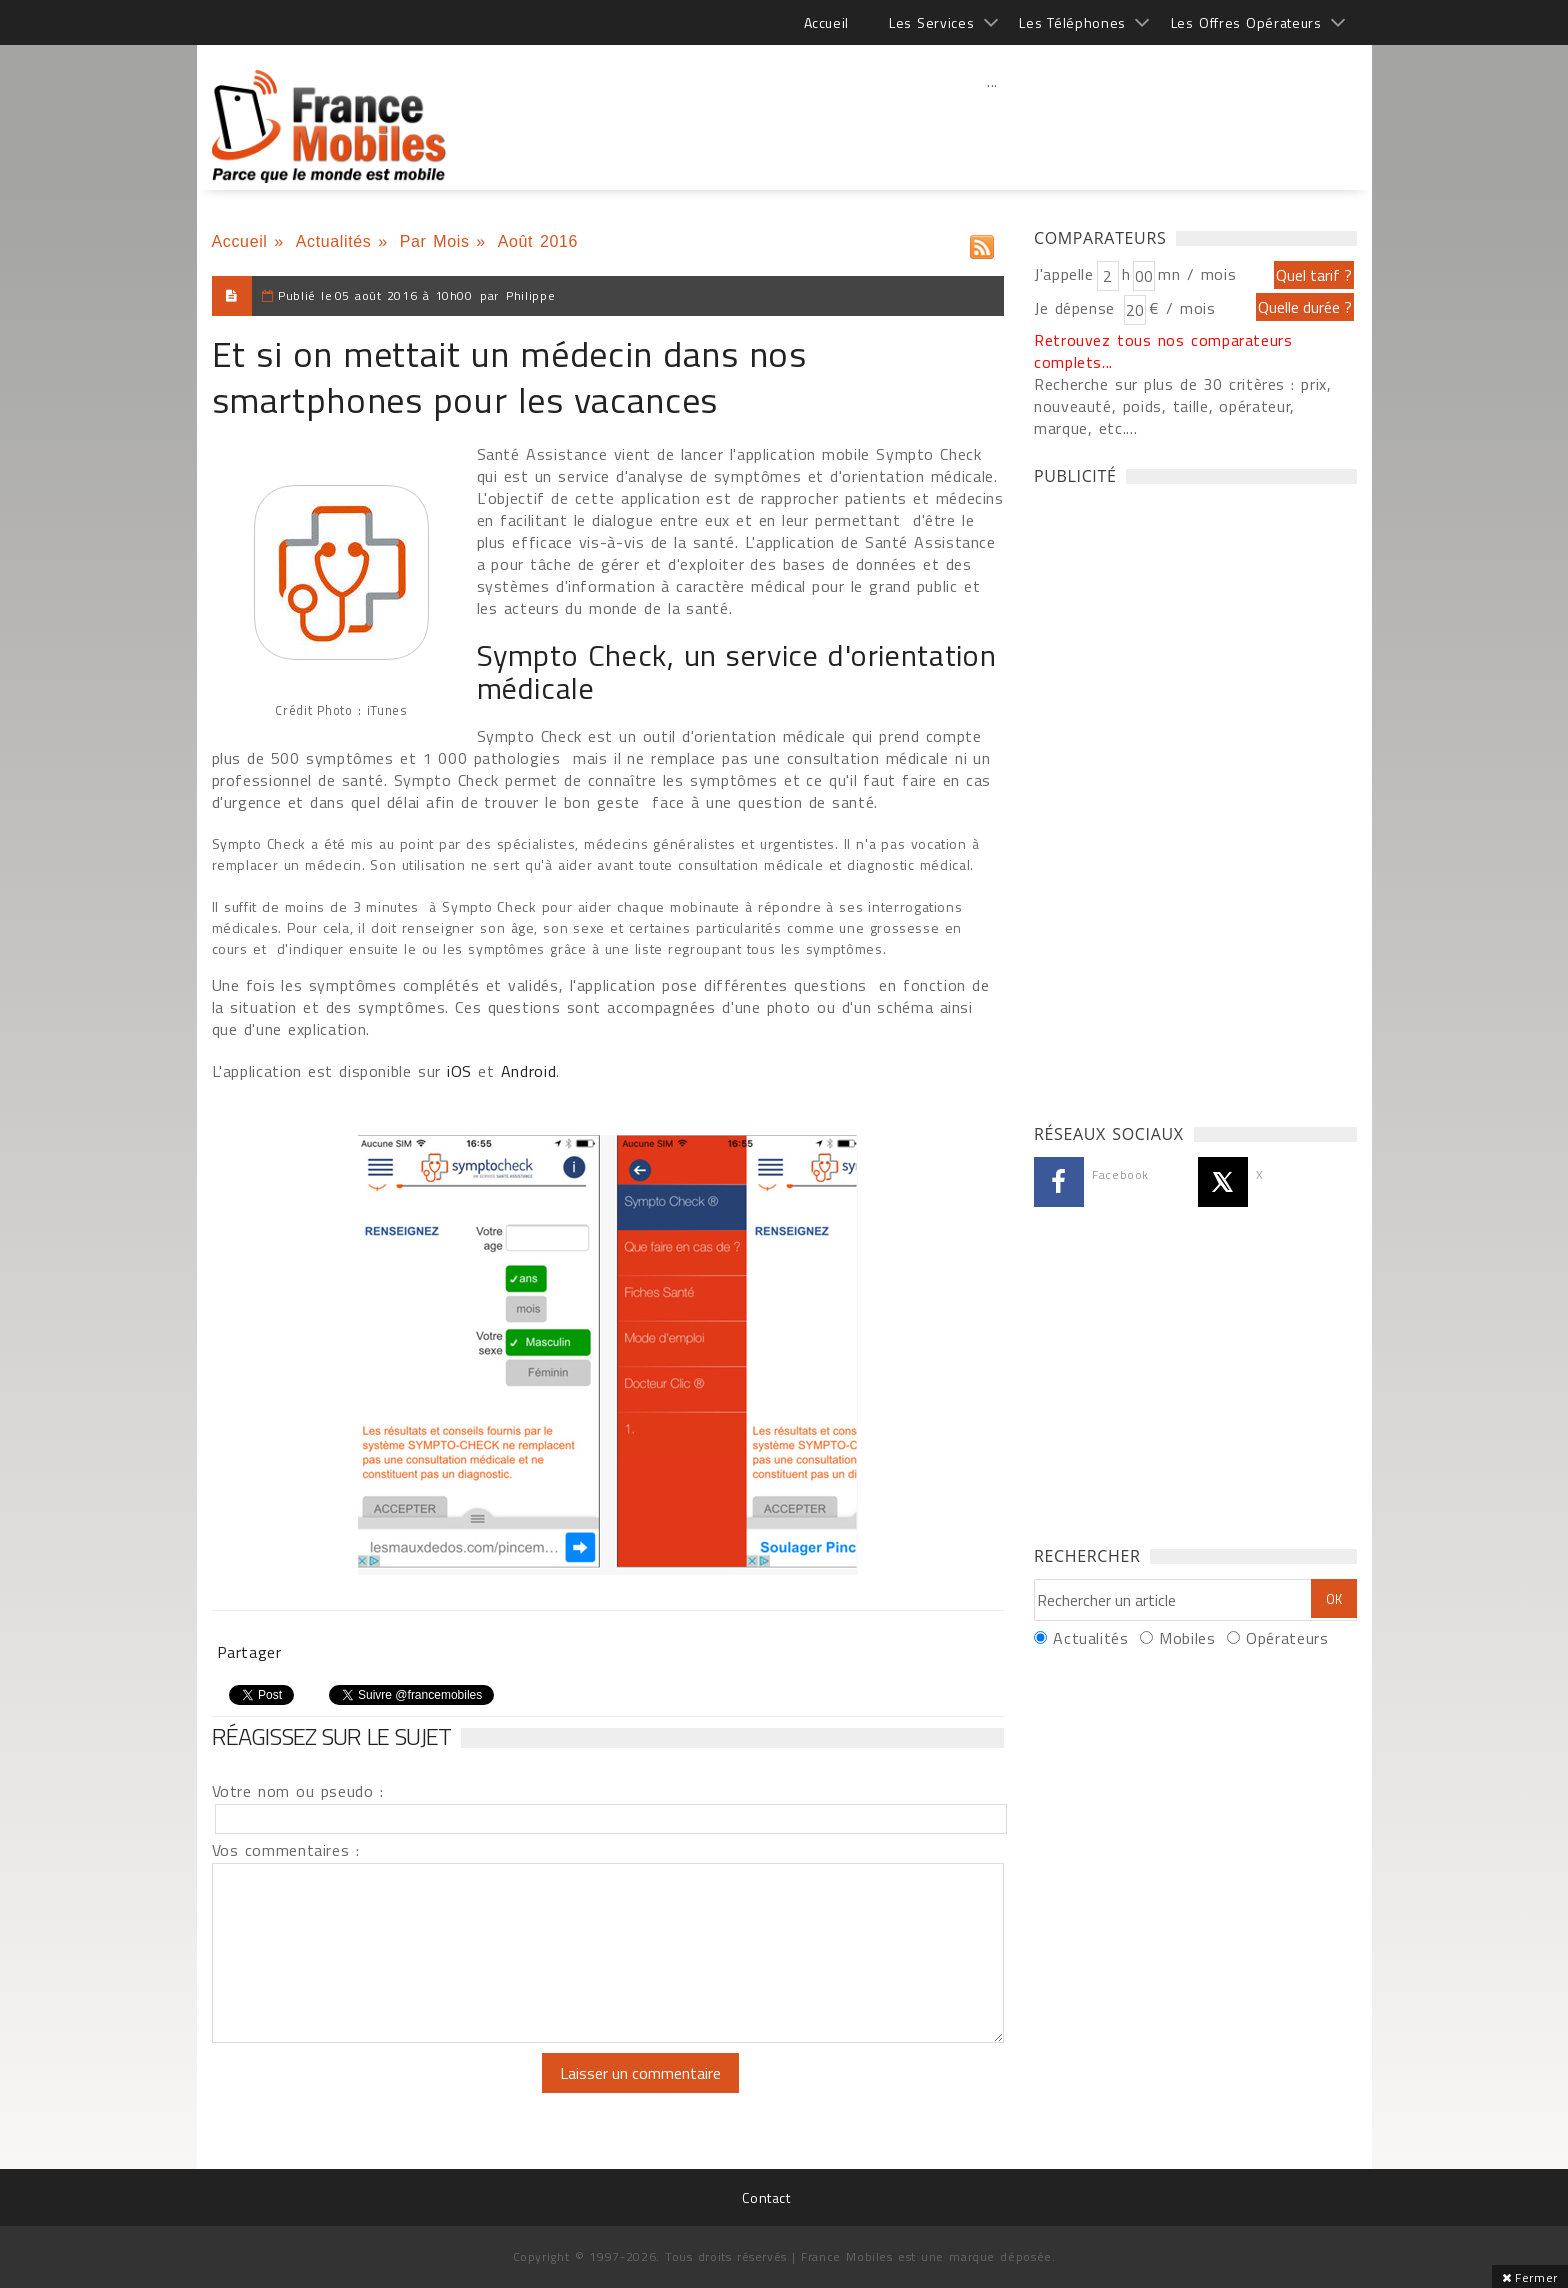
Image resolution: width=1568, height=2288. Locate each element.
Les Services (931, 22)
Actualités (334, 241)
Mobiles (1187, 1638)
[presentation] (379, 2092)
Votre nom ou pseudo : (298, 1791)
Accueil (826, 22)
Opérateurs (1287, 1638)
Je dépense (1077, 308)
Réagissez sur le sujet (332, 1736)
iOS (459, 1071)
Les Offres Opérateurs (1246, 22)
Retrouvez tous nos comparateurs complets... (1163, 351)
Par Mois (435, 241)
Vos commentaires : (286, 1850)
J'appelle (1064, 274)
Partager (249, 1652)
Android (528, 1071)
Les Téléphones (1072, 22)
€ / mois (1182, 308)
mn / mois (1197, 274)
